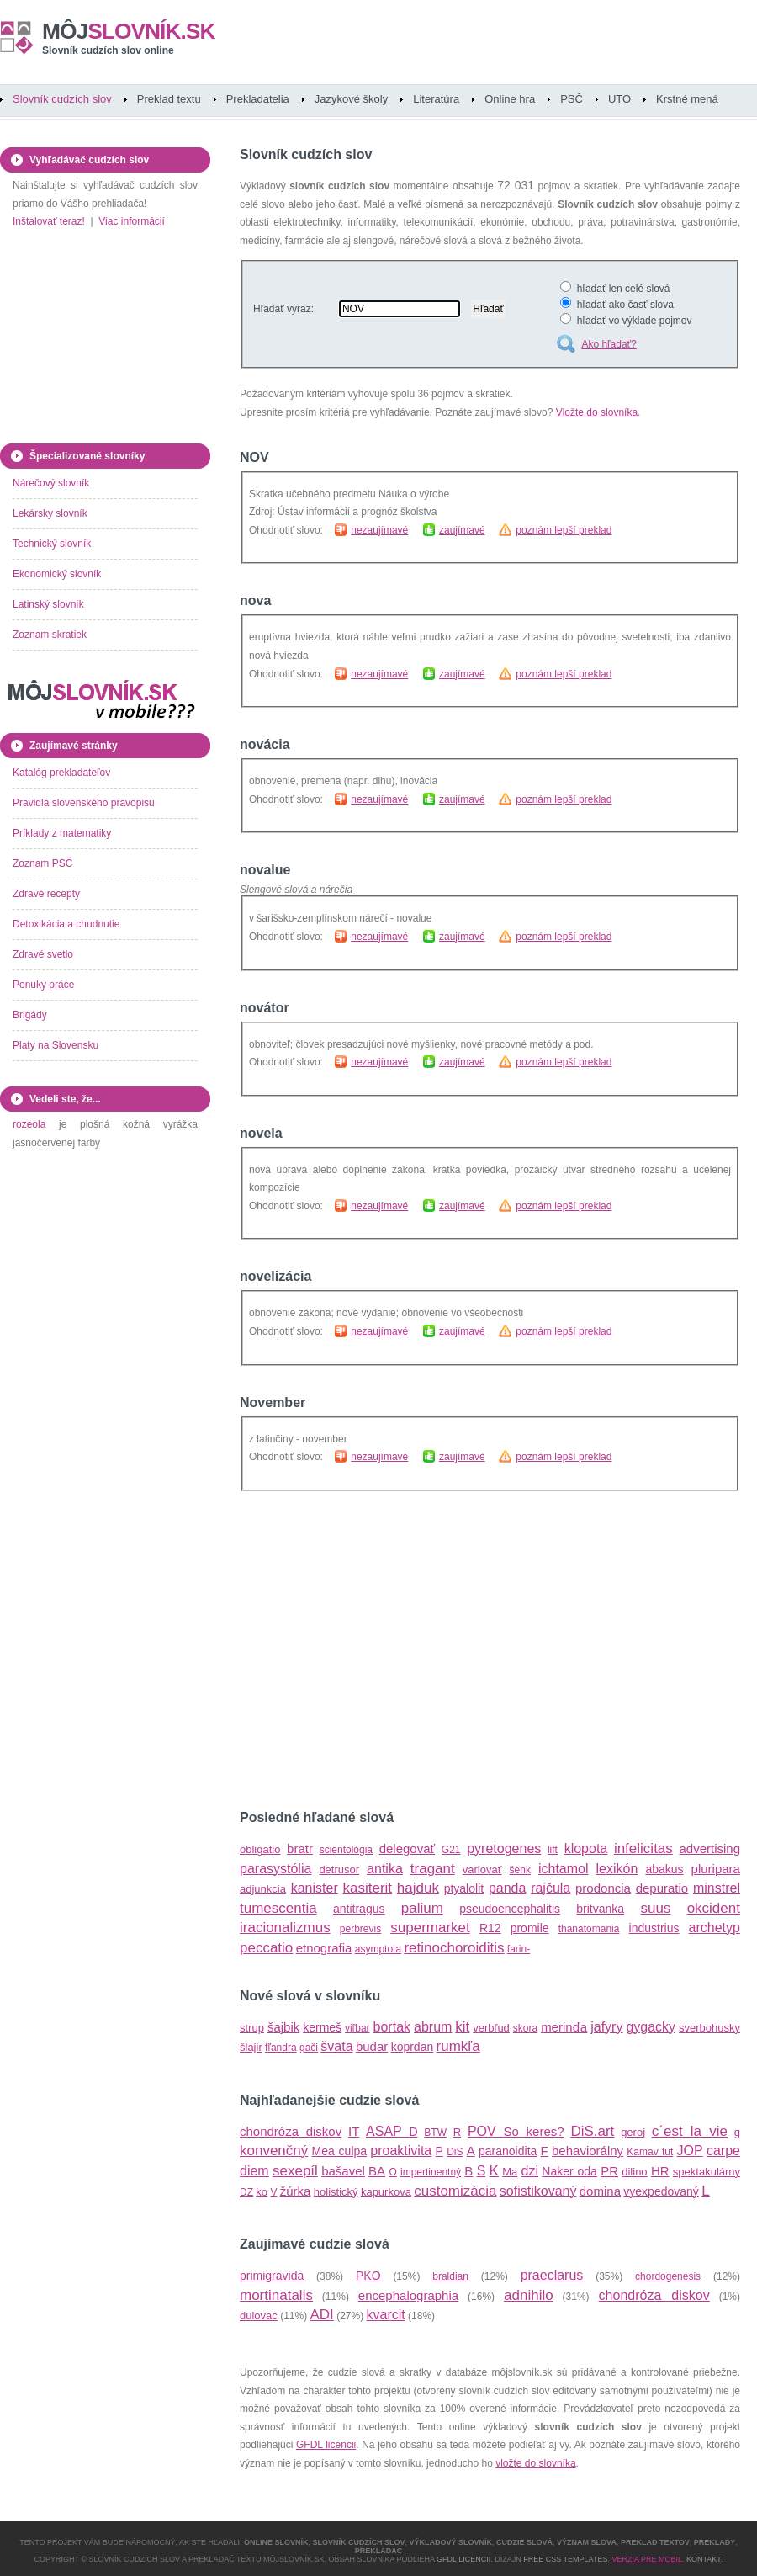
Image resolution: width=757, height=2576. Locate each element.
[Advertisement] (404, 1650)
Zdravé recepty (46, 894)
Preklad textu (169, 99)
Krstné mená (687, 99)
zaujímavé (462, 530)
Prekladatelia (257, 99)
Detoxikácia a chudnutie (66, 924)
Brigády (30, 1015)
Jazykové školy (351, 99)
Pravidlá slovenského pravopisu (84, 803)
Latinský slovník (48, 604)
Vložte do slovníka (597, 412)
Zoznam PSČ (42, 863)
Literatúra (436, 99)
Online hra (509, 99)
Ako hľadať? (608, 344)
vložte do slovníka (535, 2463)
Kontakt (703, 2559)
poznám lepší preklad (563, 530)
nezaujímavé (379, 530)
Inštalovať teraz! (49, 221)
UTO (619, 99)
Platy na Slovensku (55, 1045)
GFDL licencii (326, 2445)
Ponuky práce (43, 985)
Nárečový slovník (51, 483)
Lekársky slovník (50, 513)
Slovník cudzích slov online (108, 50)
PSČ (571, 99)
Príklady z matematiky (62, 833)
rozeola (29, 1124)
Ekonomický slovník (57, 574)
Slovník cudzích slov (62, 99)
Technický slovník (52, 544)
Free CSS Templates (565, 2559)
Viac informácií (131, 221)
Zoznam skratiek (50, 634)
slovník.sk (128, 31)
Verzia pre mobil (646, 2559)
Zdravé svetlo (43, 954)
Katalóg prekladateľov (61, 772)
